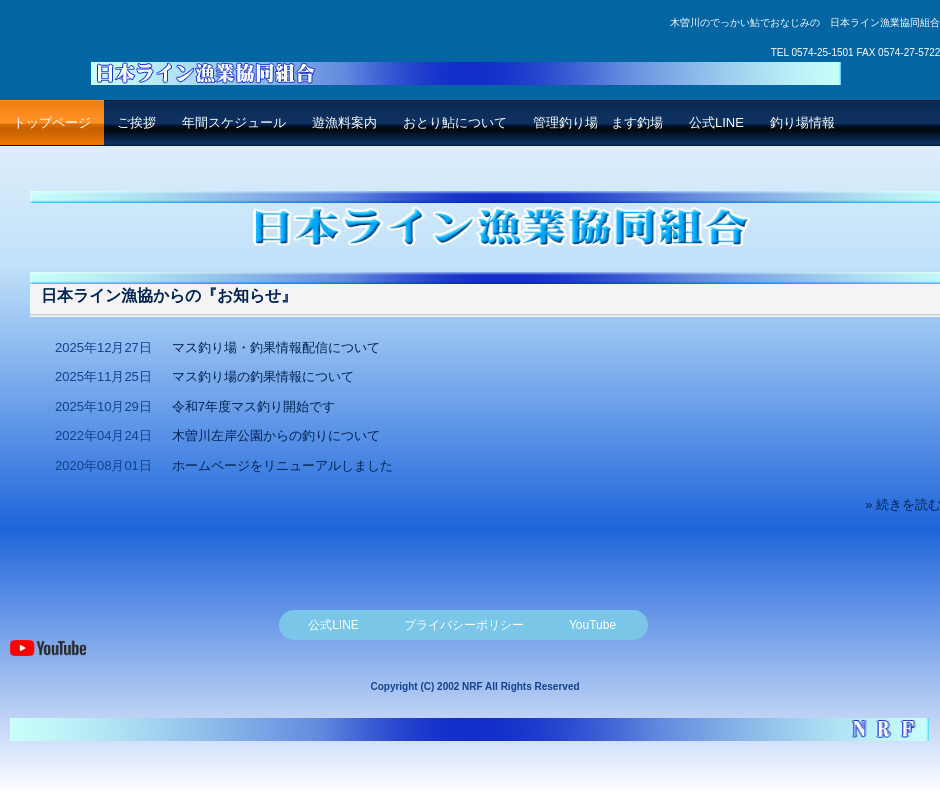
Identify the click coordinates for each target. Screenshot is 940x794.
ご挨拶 (136, 122)
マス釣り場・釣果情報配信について (276, 347)
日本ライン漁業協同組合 (465, 62)
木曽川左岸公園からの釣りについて (276, 435)
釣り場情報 (802, 122)
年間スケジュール (234, 122)
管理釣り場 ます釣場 (598, 122)
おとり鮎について (455, 122)
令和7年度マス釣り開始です (253, 406)
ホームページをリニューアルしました (282, 465)
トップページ (52, 122)
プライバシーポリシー (464, 625)
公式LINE (716, 122)
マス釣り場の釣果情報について (263, 376)
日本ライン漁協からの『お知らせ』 (169, 295)
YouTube (592, 625)
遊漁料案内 (344, 122)
